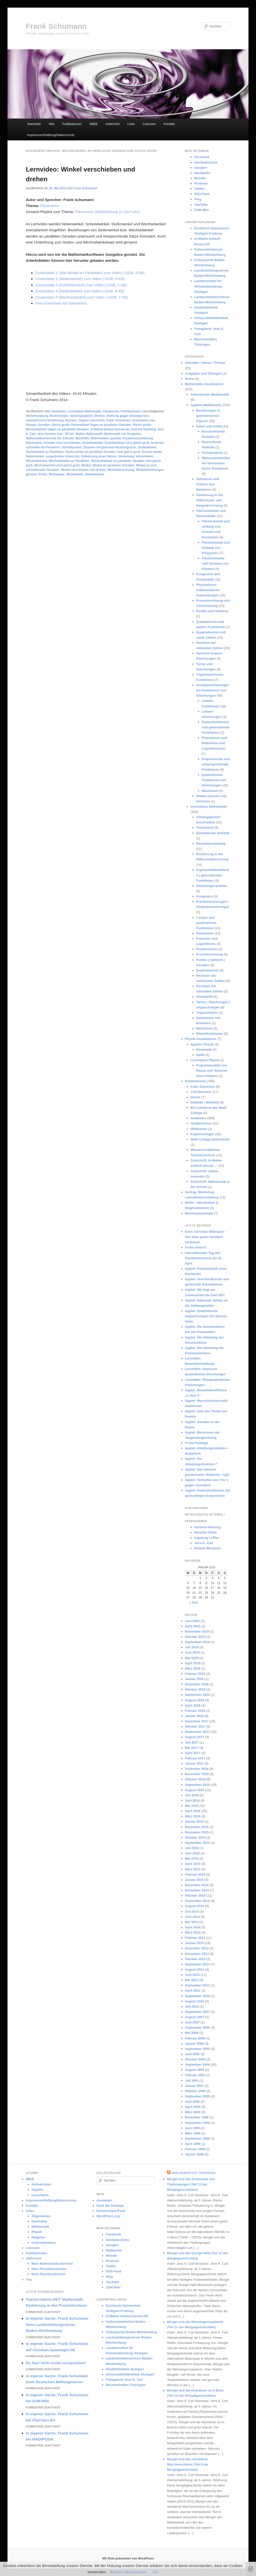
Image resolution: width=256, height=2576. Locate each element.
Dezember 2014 (197, 1885)
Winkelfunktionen (209, 1033)
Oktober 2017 (195, 1726)
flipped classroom (91, 420)
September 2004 (197, 2064)
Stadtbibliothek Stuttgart (125, 2369)
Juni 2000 (192, 2101)
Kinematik (204, 1049)
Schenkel (157, 443)
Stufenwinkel (147, 447)
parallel (115, 438)
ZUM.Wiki (201, 210)
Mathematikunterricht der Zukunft (50, 438)
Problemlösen (207, 949)
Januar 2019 (194, 1679)
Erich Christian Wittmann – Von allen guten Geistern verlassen (205, 1237)
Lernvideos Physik (204, 1060)
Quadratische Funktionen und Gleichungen (214, 780)
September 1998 (197, 2138)
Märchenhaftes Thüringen (126, 2385)
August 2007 (194, 2017)
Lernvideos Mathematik (84, 411)
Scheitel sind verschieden (62, 443)
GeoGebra (59, 411)
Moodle (200, 178)
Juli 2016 (192, 1795)
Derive (195, 1097)
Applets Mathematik (205, 405)
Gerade (31, 425)
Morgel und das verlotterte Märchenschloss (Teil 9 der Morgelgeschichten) (187, 2464)
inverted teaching (143, 429)
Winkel (86, 465)
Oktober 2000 (195, 2091)
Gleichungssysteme (211, 886)
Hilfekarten (198, 1129)
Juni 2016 (192, 1800)
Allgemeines (41, 2216)
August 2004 (194, 2070)
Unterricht (112, 124)
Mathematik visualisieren (204, 384)
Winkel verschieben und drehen (83, 470)
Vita (51, 124)
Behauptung (39, 416)
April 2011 (192, 1990)
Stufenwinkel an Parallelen (45, 452)
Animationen (41, 2184)
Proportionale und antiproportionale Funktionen (216, 764)
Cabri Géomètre (202, 1086)
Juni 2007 (192, 2022)
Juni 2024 (192, 1621)
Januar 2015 (194, 1880)
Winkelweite (75, 474)
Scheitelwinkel (92, 443)
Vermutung (126, 456)
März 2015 (192, 1869)
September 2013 (197, 1964)
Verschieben (144, 456)
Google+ (200, 168)
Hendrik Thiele (205, 1532)
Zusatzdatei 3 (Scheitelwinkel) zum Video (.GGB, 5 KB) (81, 285)
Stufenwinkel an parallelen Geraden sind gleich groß (102, 452)
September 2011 (197, 1985)
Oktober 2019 (195, 1637)
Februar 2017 (195, 1758)
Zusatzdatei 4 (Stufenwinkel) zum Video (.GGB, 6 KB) (79, 291)
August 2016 (194, 1790)
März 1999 (192, 2133)
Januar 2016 (194, 1821)
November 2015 (197, 1832)
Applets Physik (202, 1044)
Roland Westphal (207, 1548)
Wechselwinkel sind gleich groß (57, 465)
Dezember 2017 (197, 1721)
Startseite (34, 124)
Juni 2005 (192, 2054)
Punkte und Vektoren (212, 611)
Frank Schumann (56, 26)
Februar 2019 (195, 1674)
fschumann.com (143, 420)
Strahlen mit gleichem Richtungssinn (109, 447)
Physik (37, 2232)
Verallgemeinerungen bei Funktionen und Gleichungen (212, 690)
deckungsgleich (81, 416)
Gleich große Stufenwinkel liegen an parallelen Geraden (91, 425)
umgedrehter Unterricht (62, 456)
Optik (200, 1055)
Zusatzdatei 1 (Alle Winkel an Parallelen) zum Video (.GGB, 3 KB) (89, 273)
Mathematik (94, 434)
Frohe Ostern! (195, 1247)
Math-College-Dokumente (210, 1139)
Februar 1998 (195, 2149)
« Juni (193, 1602)
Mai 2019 (191, 1658)
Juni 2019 (192, 1652)
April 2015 (192, 1864)
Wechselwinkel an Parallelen (69, 461)
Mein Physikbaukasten (49, 2269)
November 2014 (197, 1890)
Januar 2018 (194, 1716)
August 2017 (194, 1737)
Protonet (201, 183)
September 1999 (197, 2123)
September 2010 (197, 1996)
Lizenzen (149, 124)
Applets (38, 2189)
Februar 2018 (195, 1711)
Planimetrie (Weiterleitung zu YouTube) (107, 212)
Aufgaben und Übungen (203, 373)
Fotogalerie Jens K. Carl (124, 2379)
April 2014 (192, 1927)
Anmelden (104, 2200)
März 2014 (192, 1932)
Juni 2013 (192, 1975)
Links (131, 124)
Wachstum (210, 791)
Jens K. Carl (203, 1543)
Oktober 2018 (195, 1689)
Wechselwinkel (36, 461)
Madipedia (202, 173)
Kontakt (169, 124)
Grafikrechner (201, 1123)
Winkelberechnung (121, 470)
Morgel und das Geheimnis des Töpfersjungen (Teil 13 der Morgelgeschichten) (191, 2184)
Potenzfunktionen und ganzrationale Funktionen (216, 727)
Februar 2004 (195, 2075)
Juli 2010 (192, 2006)
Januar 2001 (194, 2086)
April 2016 (192, 1811)
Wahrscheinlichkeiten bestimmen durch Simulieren (216, 463)
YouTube (201, 205)
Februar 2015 (195, 1874)
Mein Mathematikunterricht (52, 2263)
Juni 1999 (192, 2128)
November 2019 (197, 1631)
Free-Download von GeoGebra (60, 303)
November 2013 (197, 1954)
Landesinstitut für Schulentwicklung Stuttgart (208, 286)
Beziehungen (59, 416)
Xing (197, 199)
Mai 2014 (191, 1922)
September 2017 (197, 1732)
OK (155, 2572)
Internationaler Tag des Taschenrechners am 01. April (204, 1258)
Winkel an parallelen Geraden (113, 465)
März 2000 (192, 2112)
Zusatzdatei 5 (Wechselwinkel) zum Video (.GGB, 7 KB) (81, 297)
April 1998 (192, 2144)
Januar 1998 (194, 2154)
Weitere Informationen (128, 2572)
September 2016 (197, 1785)
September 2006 (197, 2027)
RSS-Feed (202, 194)
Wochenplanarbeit (199, 1213)
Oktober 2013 (195, 1959)
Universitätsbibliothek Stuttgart (130, 2374)
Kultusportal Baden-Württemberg (131, 2332)
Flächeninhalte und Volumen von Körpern (215, 563)
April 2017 (192, 1753)
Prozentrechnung (209, 954)
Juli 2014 (192, 1911)
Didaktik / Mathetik (204, 1102)
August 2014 (194, 1906)
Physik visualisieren (200, 1039)
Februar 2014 (195, 1938)
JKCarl (69, 434)
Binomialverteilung (211, 843)
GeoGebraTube (206, 162)
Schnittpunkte (72, 447)
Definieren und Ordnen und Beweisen (207, 484)
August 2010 (194, 2001)
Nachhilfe (82, 438)
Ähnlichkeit (205, 827)
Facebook (202, 157)
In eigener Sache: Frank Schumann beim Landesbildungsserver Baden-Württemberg (57, 2324)
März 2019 (192, 1668)
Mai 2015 (191, 1858)
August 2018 (194, 1700)
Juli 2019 (192, 1647)
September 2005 (197, 2049)
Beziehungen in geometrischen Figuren (208, 416)
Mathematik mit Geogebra (122, 434)
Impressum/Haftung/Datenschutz (50, 135)
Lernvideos (40, 2195)
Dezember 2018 (197, 1684)
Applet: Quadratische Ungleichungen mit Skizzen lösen (206, 1316)
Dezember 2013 (197, 1948)
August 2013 (194, 1969)
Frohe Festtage (196, 1443)
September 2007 (197, 2012)
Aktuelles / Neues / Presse (205, 363)
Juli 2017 (192, 1742)
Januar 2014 (194, 1943)
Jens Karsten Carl (50, 434)
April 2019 (192, 1663)
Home (189, 379)
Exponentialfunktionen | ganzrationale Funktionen (212, 875)
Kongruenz (204, 896)
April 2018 (192, 1705)
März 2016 (192, 1816)
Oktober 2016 (195, 1779)
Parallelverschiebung (138, 438)
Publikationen (72, 124)
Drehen (99, 416)
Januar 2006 (194, 2043)
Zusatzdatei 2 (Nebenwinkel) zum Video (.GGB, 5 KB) (79, 279)
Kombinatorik (212, 453)
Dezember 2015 (197, 1827)
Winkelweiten (94, 474)
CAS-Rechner (201, 1092)
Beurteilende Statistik (213, 833)
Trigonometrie (207, 1012)
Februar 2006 (195, 2038)
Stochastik (204, 996)
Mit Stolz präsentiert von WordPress (128, 2558)
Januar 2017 (194, 1763)
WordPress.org (108, 2216)
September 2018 (197, 1695)
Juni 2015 (192, 1853)
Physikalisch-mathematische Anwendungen (208, 590)
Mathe (80, 434)
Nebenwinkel (99, 438)
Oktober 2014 (195, 1895)
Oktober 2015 (195, 1837)
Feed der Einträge (110, 2205)
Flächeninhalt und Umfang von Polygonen (216, 548)
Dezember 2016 (197, 1769)
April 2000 (192, 2107)
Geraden (44, 425)
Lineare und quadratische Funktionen (206, 923)
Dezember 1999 (197, 2117)
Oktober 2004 (195, 2059)
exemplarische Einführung (45, 420)
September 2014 (197, 1901)
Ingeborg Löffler (206, 1538)
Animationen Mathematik (209, 394)
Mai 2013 (191, 1980)
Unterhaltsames (44, 2242)
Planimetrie (49, 206)
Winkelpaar (57, 474)
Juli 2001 (192, 2080)
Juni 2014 (192, 1917)
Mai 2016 (191, 1806)
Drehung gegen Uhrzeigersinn (127, 416)
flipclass (71, 420)
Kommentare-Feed (110, 2211)
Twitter (199, 189)
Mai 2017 (191, 1748)
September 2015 (197, 1843)
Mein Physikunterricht (49, 2274)
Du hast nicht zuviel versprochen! (56, 2363)
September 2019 (197, 1642)
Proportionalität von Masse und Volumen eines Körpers (212, 1070)
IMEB (94, 124)
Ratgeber (39, 2237)
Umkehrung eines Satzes (98, 456)
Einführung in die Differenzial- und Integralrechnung (209, 500)
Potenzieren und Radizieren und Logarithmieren (214, 743)
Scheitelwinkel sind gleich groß (126, 443)
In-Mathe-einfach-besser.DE (127, 2316)
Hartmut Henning (207, 1527)
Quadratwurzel (207, 970)
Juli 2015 (192, 1848)
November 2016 (197, 1774)
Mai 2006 (191, 2033)
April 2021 (192, 1626)
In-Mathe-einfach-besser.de (109, 429)
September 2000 (197, 2096)
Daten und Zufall (209, 426)
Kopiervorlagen (202, 1134)
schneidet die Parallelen (43, 447)
